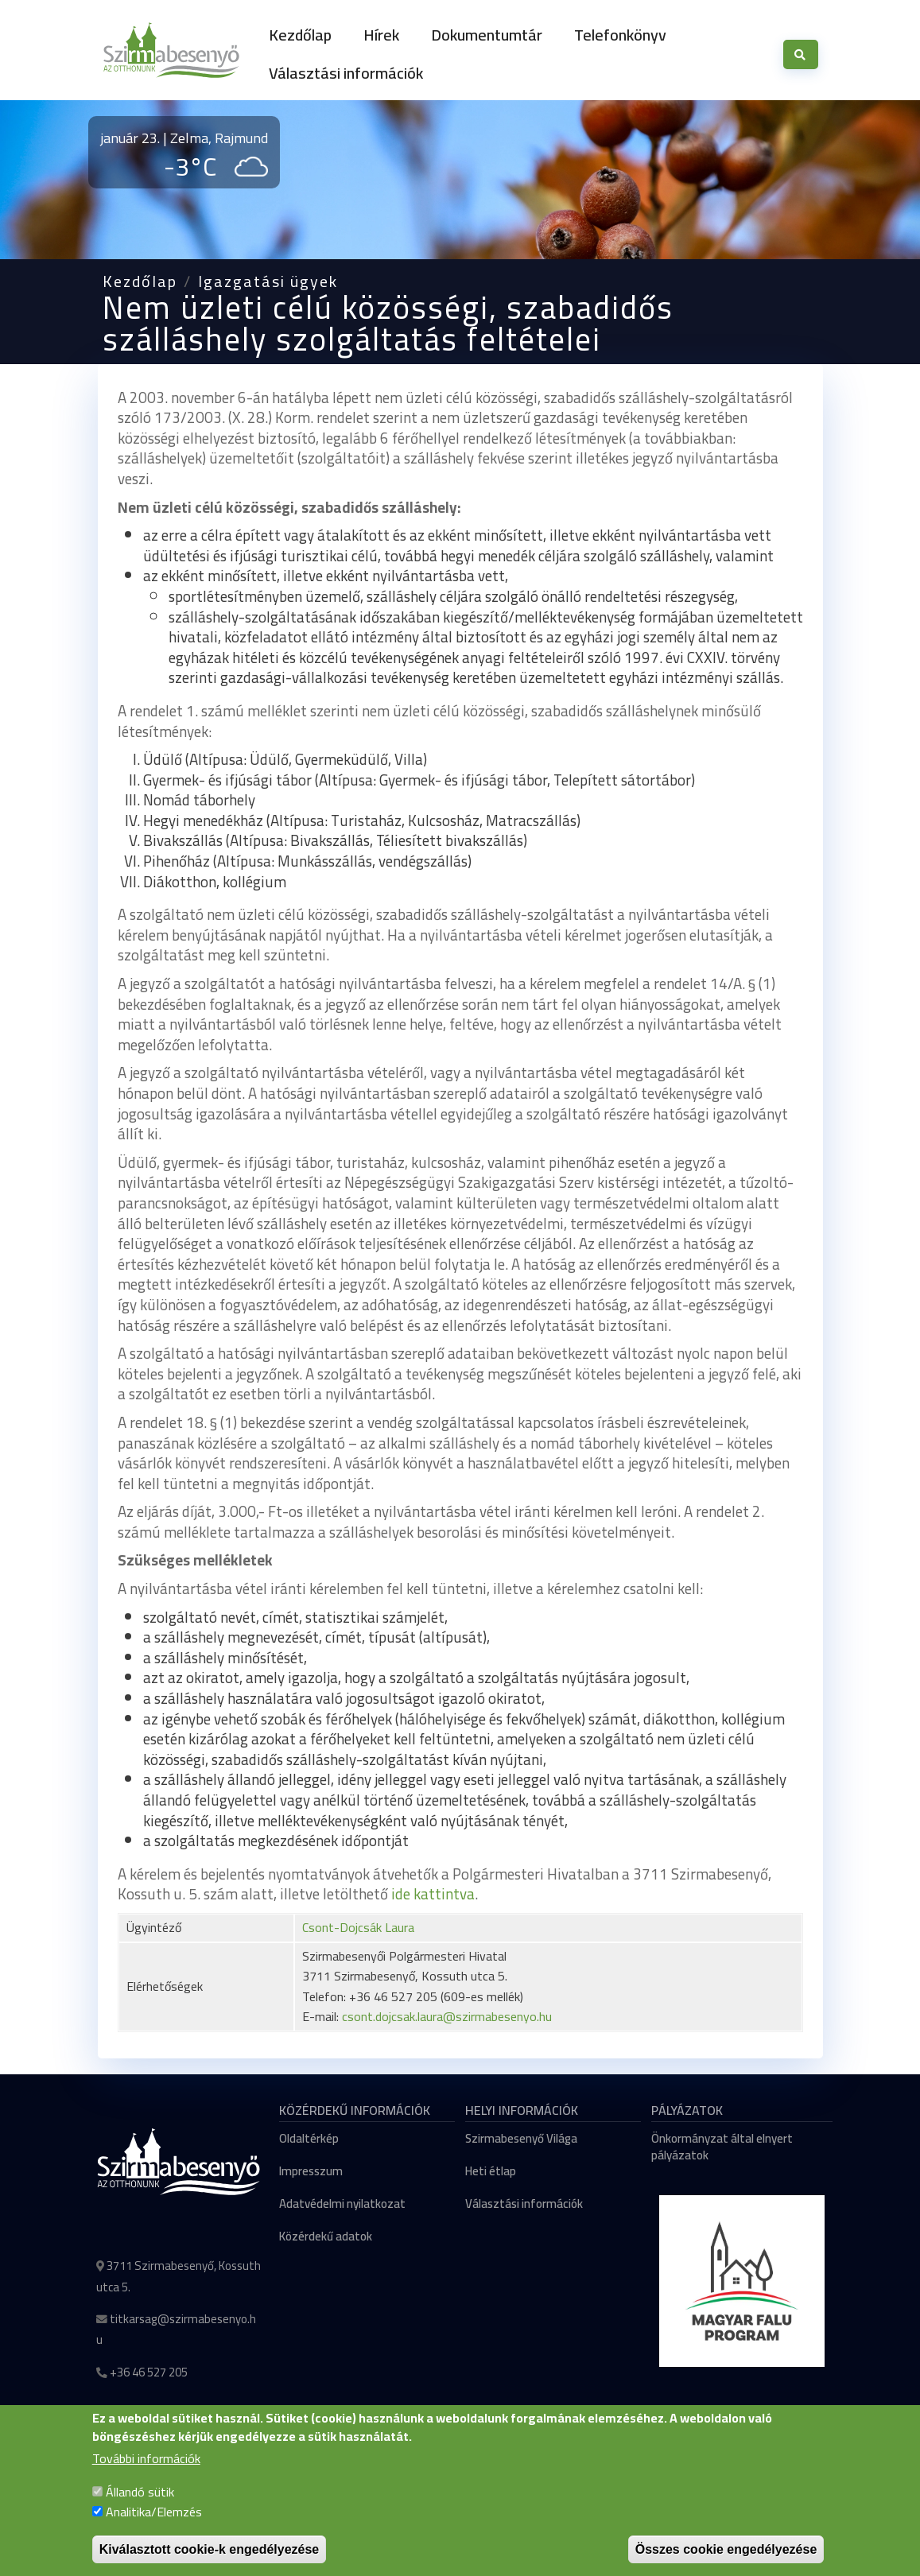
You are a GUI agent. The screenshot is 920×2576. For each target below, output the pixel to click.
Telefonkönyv (620, 34)
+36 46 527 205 (149, 2372)
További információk (146, 2477)
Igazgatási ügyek (268, 281)
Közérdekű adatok (325, 2236)
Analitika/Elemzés (154, 2530)
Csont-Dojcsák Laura (358, 1927)
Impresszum (311, 2170)
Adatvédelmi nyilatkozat (342, 2203)
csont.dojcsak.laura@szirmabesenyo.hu (447, 2016)
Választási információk (346, 72)
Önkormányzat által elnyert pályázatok (722, 2147)
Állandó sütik (140, 2509)
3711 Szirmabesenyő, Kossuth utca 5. (178, 2276)
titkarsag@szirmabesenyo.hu (176, 2329)
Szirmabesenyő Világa (521, 2138)
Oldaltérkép (309, 2138)
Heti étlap (490, 2170)
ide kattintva (433, 1894)
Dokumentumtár (486, 34)
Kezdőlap (300, 34)
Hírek (381, 34)
